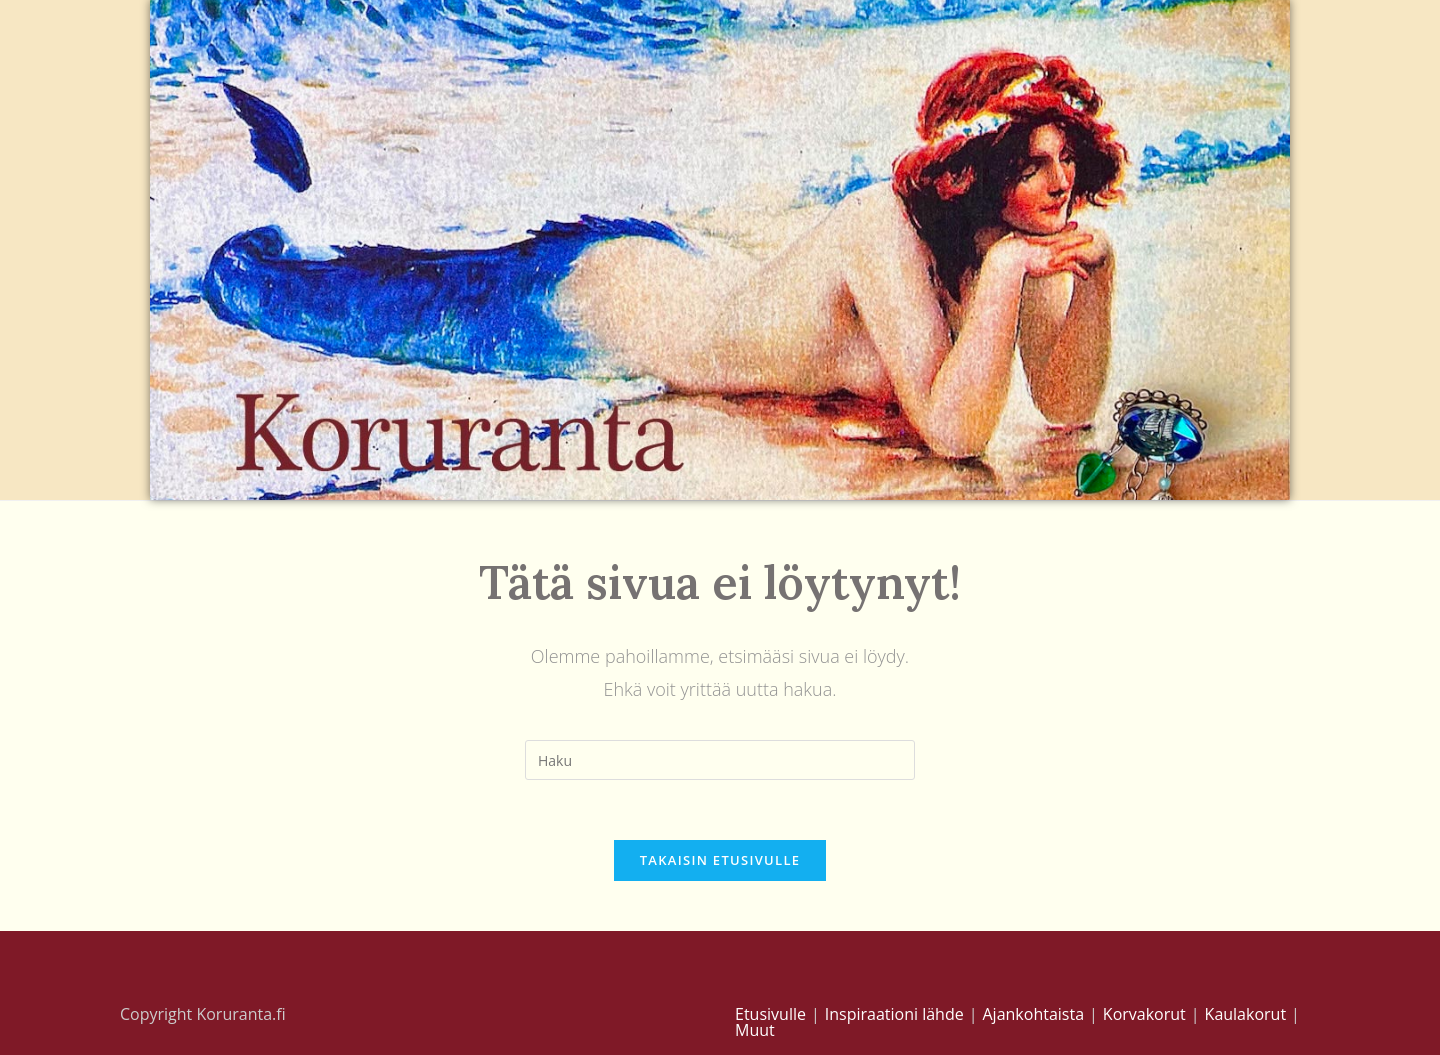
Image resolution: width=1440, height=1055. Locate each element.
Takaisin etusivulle (720, 860)
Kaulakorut (1246, 1014)
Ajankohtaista (1033, 1014)
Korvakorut (1144, 1014)
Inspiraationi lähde (894, 1014)
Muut (755, 1030)
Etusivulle (770, 1014)
